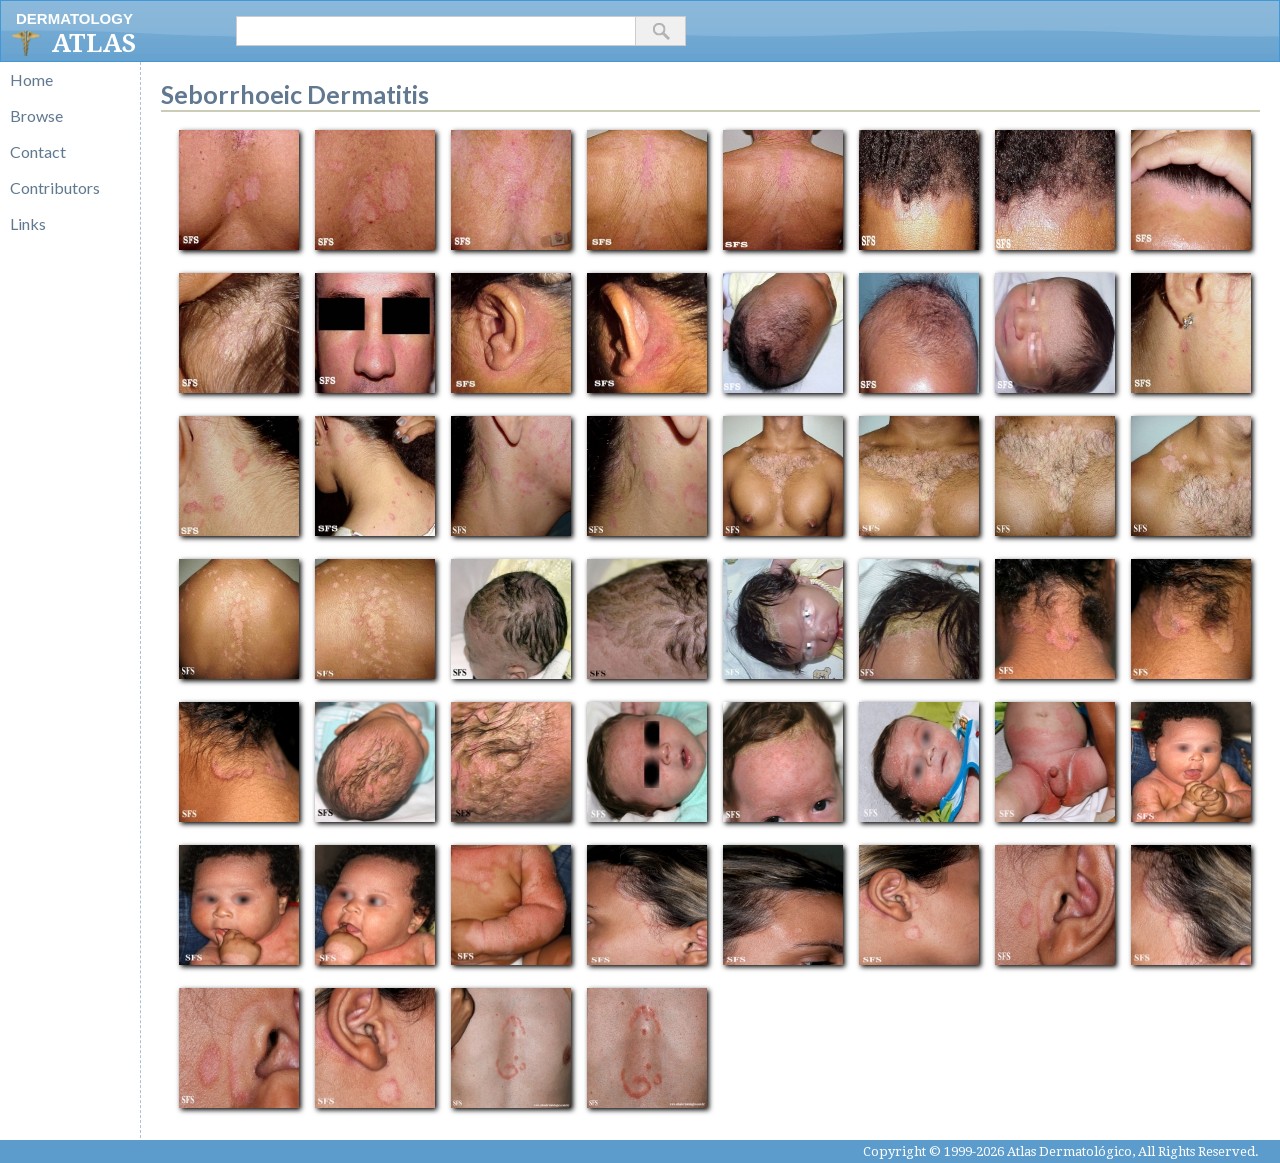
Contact (38, 151)
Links (28, 223)
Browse (36, 115)
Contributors (55, 187)
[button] (661, 31)
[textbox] (436, 31)
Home (31, 79)
